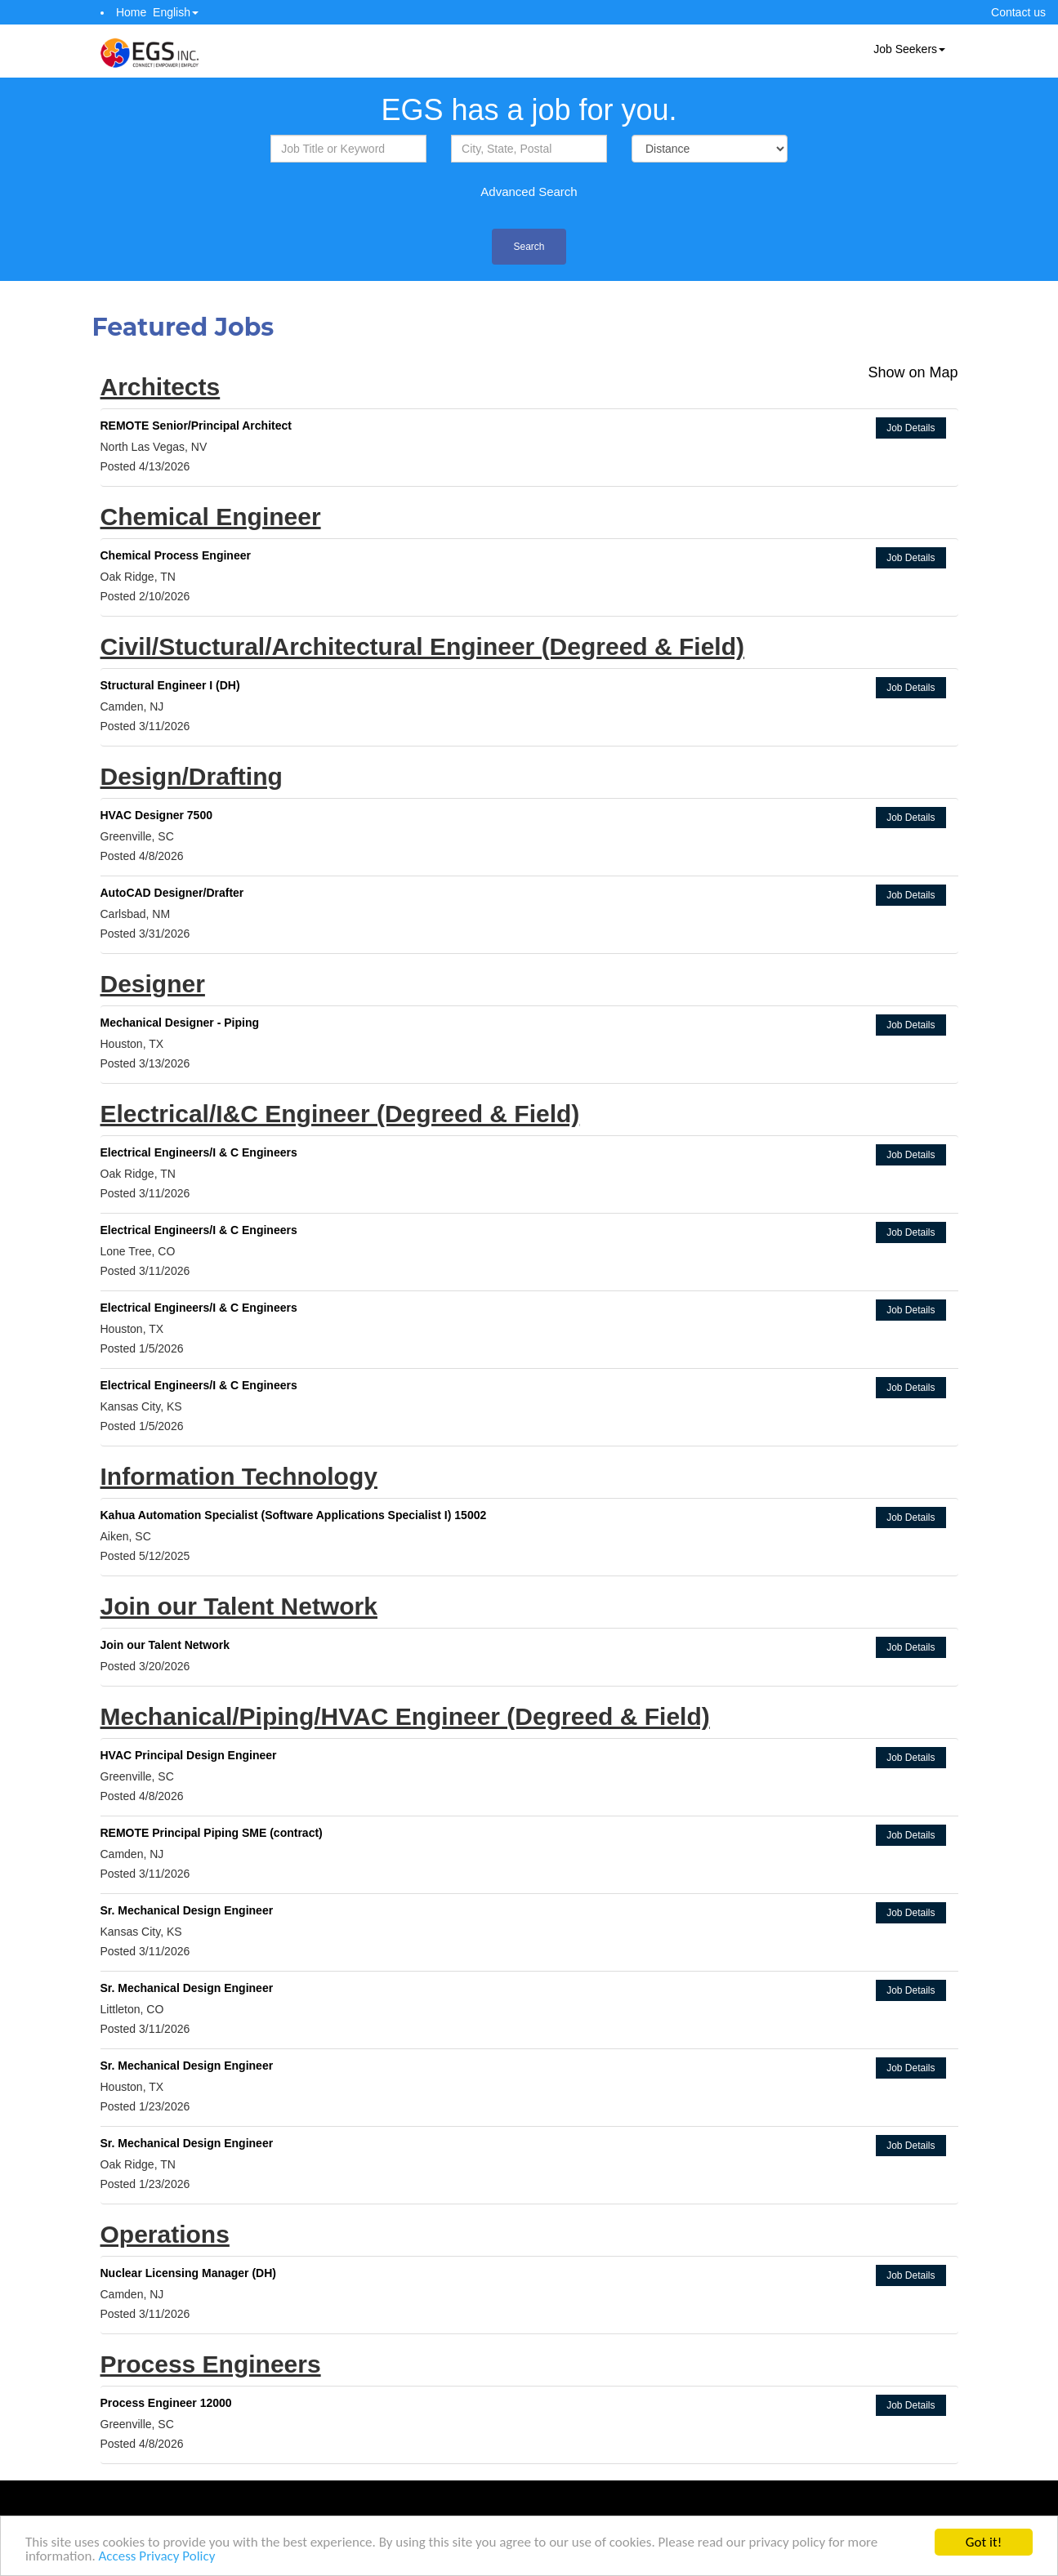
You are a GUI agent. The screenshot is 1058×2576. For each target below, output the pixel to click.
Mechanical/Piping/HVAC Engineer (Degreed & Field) (405, 1716)
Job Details (910, 428)
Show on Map (913, 372)
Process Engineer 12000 (166, 2402)
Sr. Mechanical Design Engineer (187, 1910)
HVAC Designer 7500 (156, 815)
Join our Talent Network (238, 1606)
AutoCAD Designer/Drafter (172, 892)
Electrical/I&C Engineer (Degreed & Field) (340, 1113)
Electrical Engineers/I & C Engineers (198, 1152)
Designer (152, 983)
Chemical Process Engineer (175, 555)
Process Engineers (210, 2364)
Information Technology (238, 1476)
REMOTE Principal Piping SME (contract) (211, 1832)
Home (131, 12)
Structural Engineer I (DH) (170, 685)
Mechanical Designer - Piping (180, 1022)
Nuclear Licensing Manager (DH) (188, 2273)
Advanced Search (528, 191)
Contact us (1018, 12)
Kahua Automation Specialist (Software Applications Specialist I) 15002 (293, 1515)
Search (528, 246)
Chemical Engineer (210, 516)
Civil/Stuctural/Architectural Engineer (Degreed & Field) (422, 646)
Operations (165, 2234)
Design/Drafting (191, 776)
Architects (160, 386)
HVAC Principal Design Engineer (188, 1755)
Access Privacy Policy (157, 2556)
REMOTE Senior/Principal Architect (196, 425)
